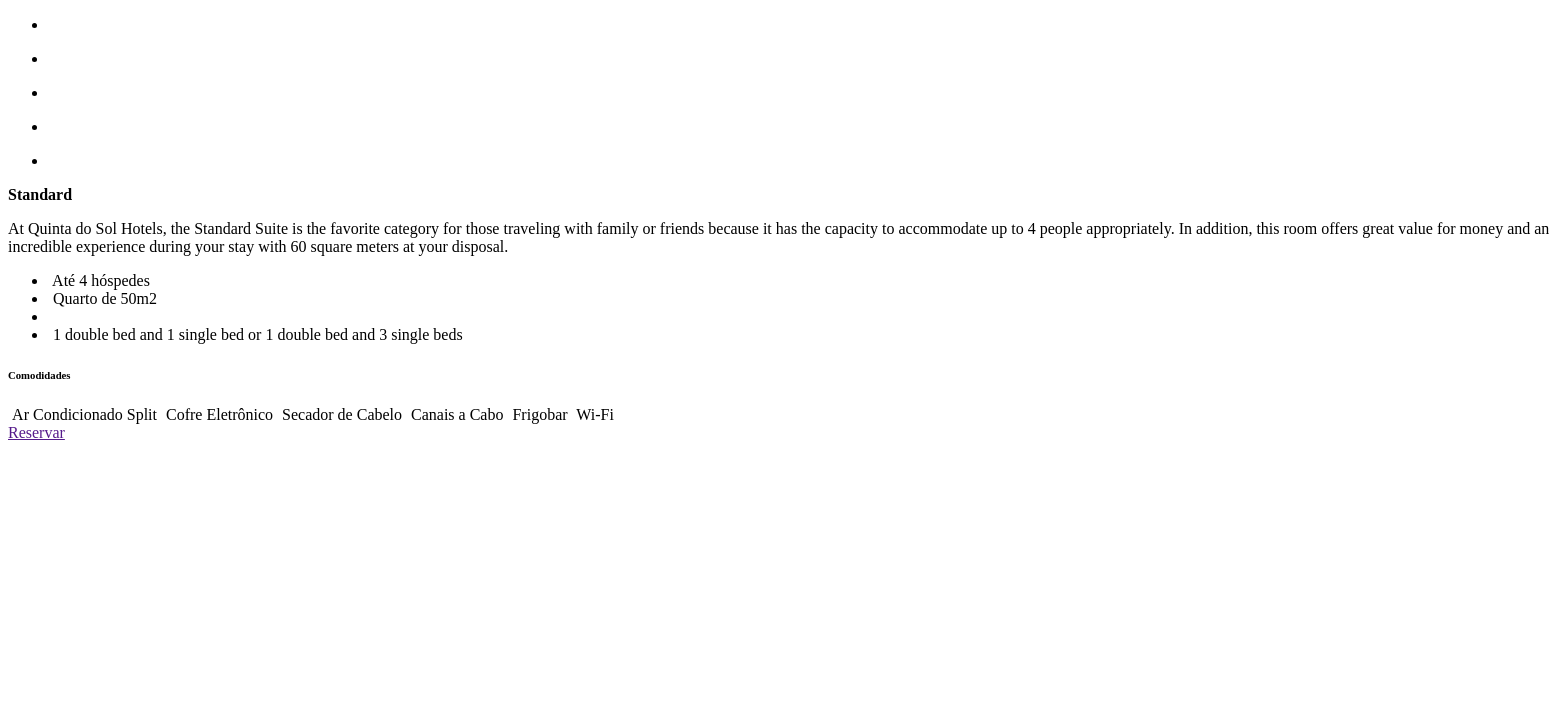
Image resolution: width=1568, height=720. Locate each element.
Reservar (36, 432)
